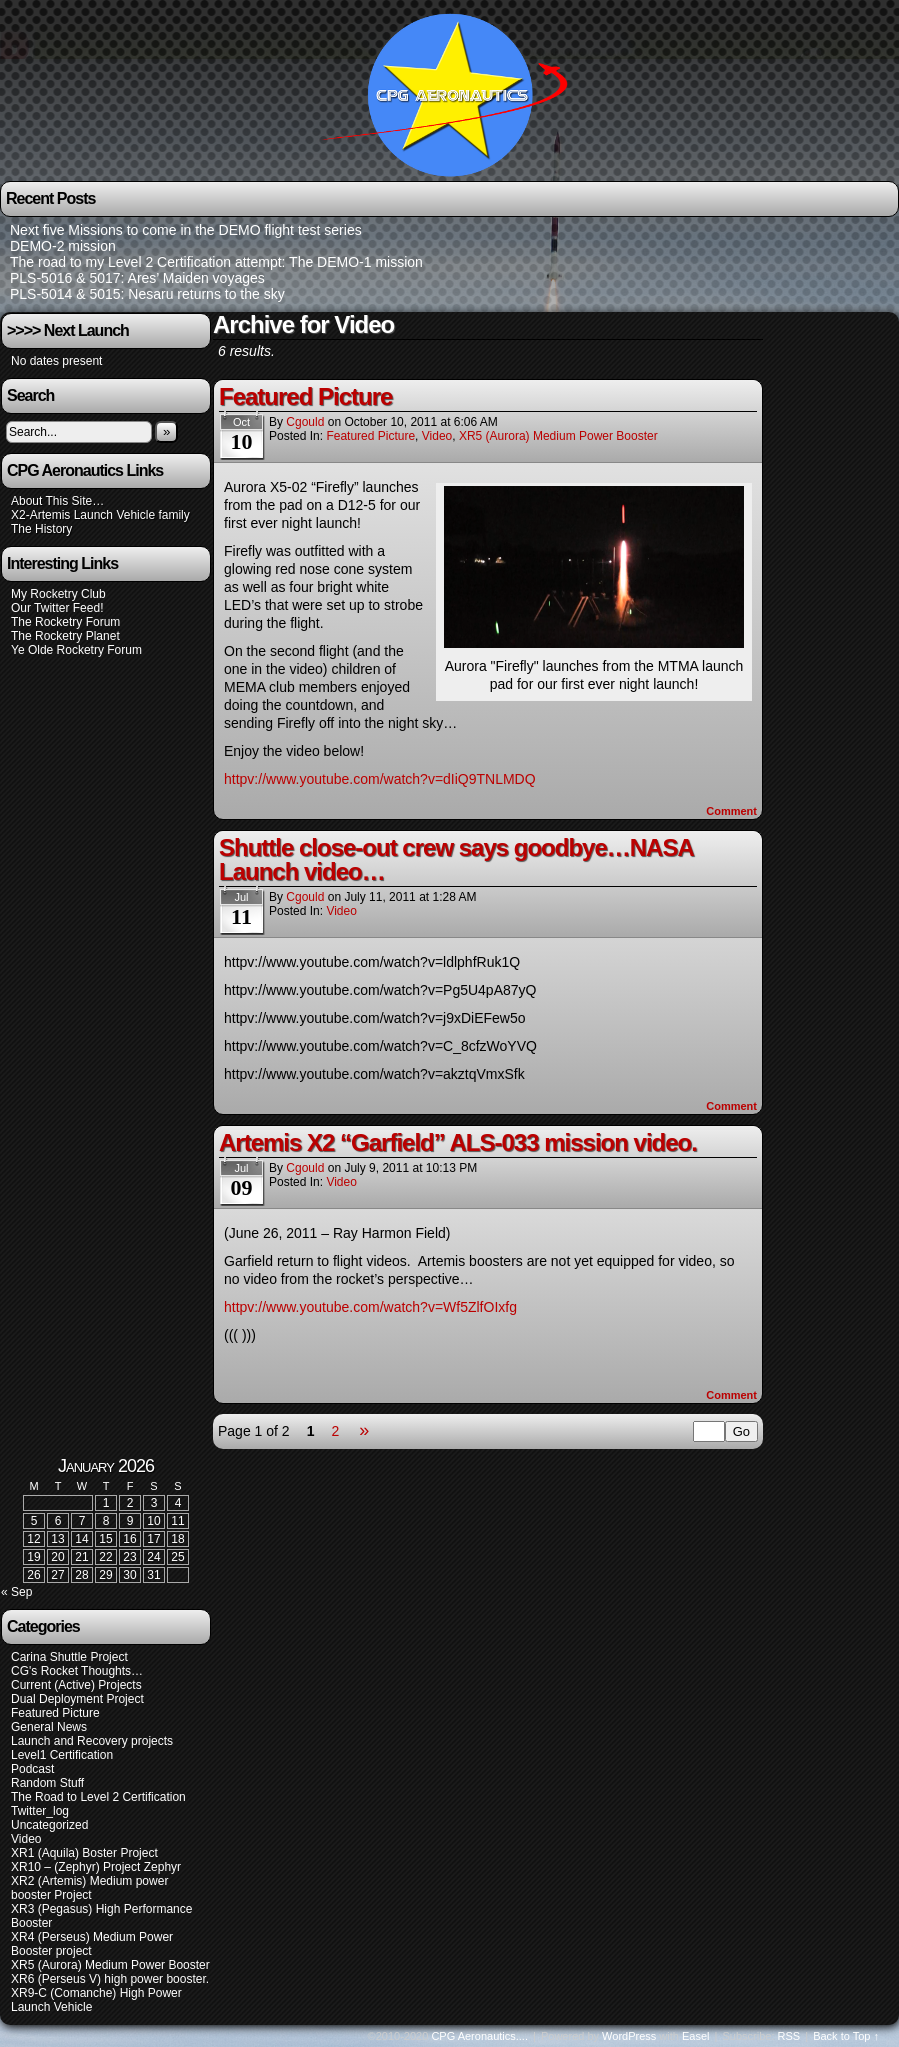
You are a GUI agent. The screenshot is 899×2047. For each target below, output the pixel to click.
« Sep (16, 1592)
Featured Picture (305, 396)
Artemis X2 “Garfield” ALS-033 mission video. (458, 1142)
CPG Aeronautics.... (479, 2036)
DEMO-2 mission (63, 246)
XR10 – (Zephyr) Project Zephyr (96, 1867)
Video (437, 436)
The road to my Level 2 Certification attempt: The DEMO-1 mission (216, 262)
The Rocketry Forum (65, 622)
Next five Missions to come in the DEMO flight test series (186, 230)
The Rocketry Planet (65, 636)
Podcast (32, 1769)
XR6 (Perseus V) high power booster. (110, 1979)
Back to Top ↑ (846, 2036)
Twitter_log (40, 1811)
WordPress (629, 2036)
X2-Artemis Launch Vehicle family (100, 515)
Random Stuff (47, 1783)
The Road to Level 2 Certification (98, 1797)
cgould (305, 422)
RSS (789, 2036)
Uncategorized (49, 1825)
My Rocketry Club (58, 594)
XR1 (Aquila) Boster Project (84, 1853)
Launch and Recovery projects (92, 1741)
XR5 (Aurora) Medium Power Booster (558, 436)
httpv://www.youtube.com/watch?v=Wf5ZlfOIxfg (370, 1307)
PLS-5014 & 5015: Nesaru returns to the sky (147, 294)
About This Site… (57, 501)
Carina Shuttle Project (69, 1657)
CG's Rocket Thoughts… (77, 1671)
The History (41, 529)
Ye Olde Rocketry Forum (76, 650)
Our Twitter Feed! (57, 608)
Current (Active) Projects (76, 1685)
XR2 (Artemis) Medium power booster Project (89, 1888)
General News (49, 1727)
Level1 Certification (62, 1755)
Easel (696, 2036)
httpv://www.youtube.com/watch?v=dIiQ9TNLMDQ (380, 779)
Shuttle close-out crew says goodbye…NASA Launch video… (456, 859)
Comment (731, 811)
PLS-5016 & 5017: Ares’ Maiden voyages (137, 278)
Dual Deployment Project (77, 1699)
